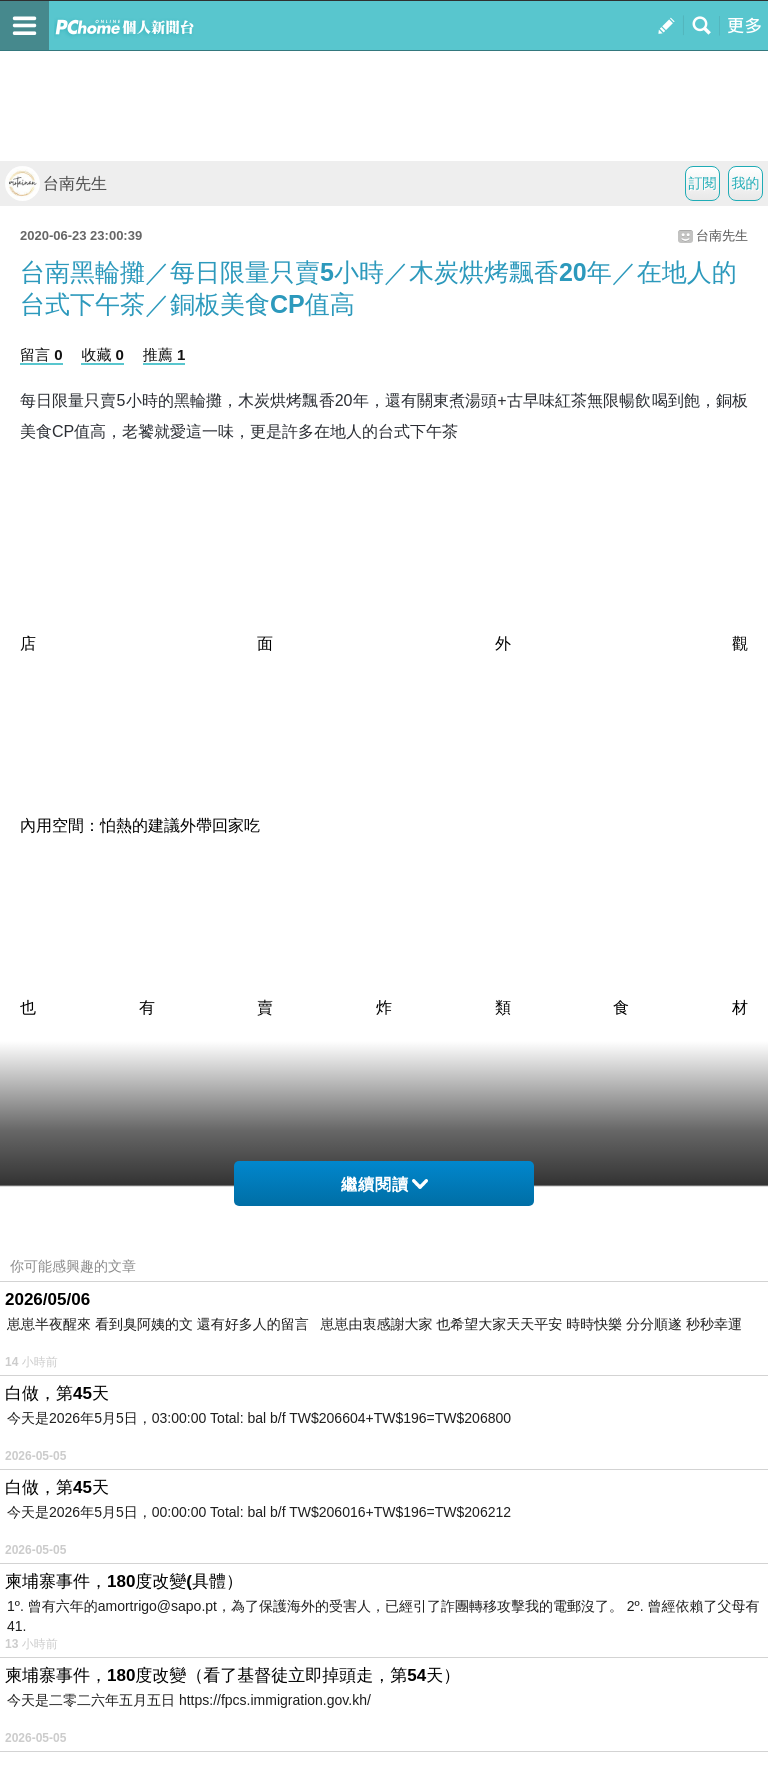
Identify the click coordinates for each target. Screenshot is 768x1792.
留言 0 (41, 354)
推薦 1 (164, 354)
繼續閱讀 (384, 1184)
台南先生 (56, 183)
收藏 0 (102, 354)
